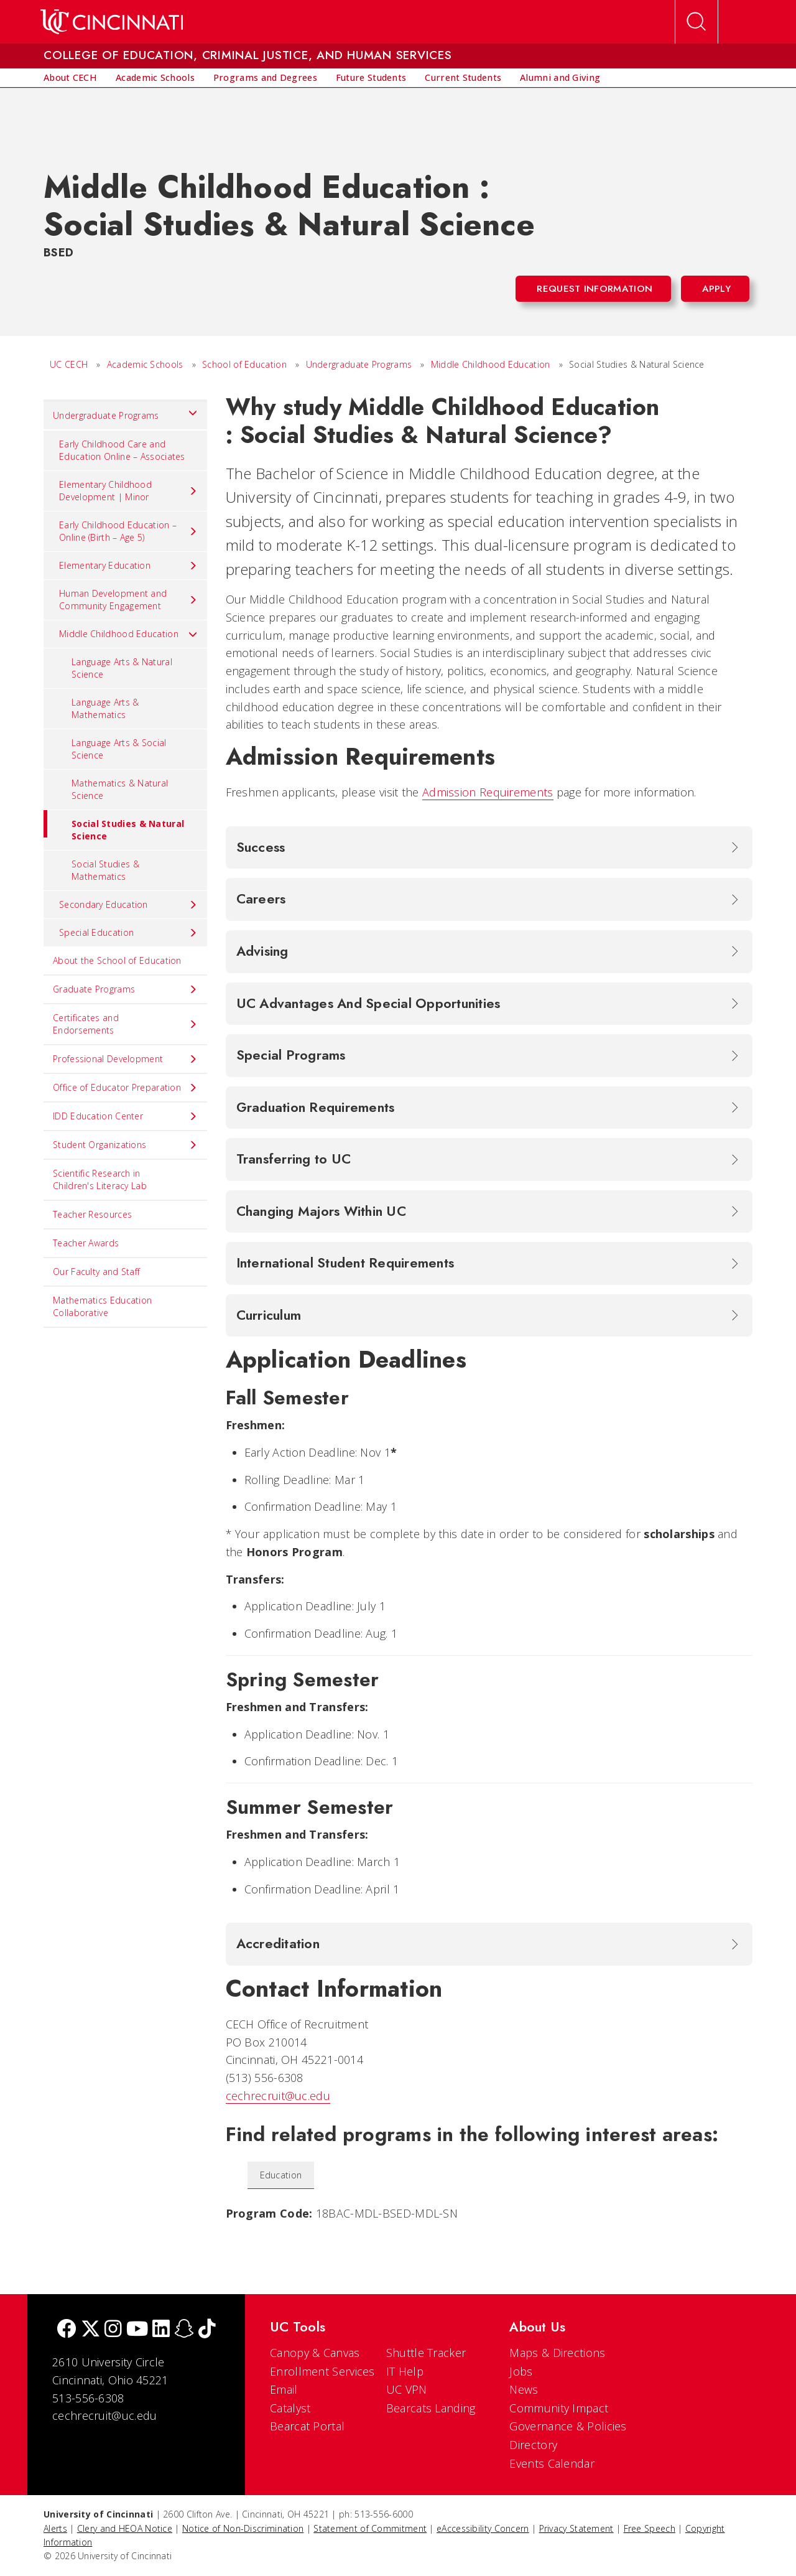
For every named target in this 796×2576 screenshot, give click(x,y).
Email (284, 2389)
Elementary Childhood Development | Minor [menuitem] (128, 490)
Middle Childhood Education (490, 364)
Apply (716, 289)
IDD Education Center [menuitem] (125, 1116)
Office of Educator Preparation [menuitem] (125, 1087)
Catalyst (290, 2408)
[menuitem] (70, 77)
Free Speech (649, 2528)
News (523, 2389)
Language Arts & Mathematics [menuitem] (105, 708)
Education (281, 2175)
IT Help (404, 2371)
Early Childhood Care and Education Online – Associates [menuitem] (122, 450)
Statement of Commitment (370, 2528)
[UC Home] (111, 22)
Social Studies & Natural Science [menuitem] (114, 826)
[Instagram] (113, 2330)
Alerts (55, 2528)
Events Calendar (552, 2463)
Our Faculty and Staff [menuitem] (96, 1271)
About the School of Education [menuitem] (117, 960)
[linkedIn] (161, 2330)
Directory (533, 2444)
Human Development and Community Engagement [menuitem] (128, 599)
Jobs (520, 2371)
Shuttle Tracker (426, 2352)
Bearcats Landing (431, 2408)
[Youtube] (137, 2330)
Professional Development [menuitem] (125, 1059)
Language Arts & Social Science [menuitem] (119, 749)
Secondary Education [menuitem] (128, 904)
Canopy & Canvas (315, 2352)
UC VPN (406, 2389)
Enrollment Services (322, 2371)
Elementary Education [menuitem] (128, 565)
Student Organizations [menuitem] (125, 1145)
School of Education (244, 364)
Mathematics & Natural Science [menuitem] (120, 789)
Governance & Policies (567, 2426)
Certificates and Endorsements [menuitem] (125, 1024)
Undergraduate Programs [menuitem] (125, 412)
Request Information (594, 289)
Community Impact (558, 2408)
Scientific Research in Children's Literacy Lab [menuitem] (100, 1179)
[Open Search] (696, 22)
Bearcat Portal (307, 2426)
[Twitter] (91, 2330)
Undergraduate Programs (359, 364)
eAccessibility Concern (483, 2528)
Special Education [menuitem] (128, 932)
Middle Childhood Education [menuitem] (128, 634)
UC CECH (69, 364)
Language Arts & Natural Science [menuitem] (122, 668)
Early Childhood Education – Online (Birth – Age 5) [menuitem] (128, 531)
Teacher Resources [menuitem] (92, 1214)
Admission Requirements (487, 792)
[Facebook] (66, 2330)
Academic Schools (145, 364)
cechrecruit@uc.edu (278, 2095)
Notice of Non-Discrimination (242, 2528)
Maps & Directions (557, 2352)
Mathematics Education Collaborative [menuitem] (102, 1306)
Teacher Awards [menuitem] (86, 1243)
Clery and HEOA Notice (124, 2528)
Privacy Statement (576, 2528)
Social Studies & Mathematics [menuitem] (105, 870)
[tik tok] (207, 2330)
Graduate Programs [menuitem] (125, 989)
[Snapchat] (184, 2330)
